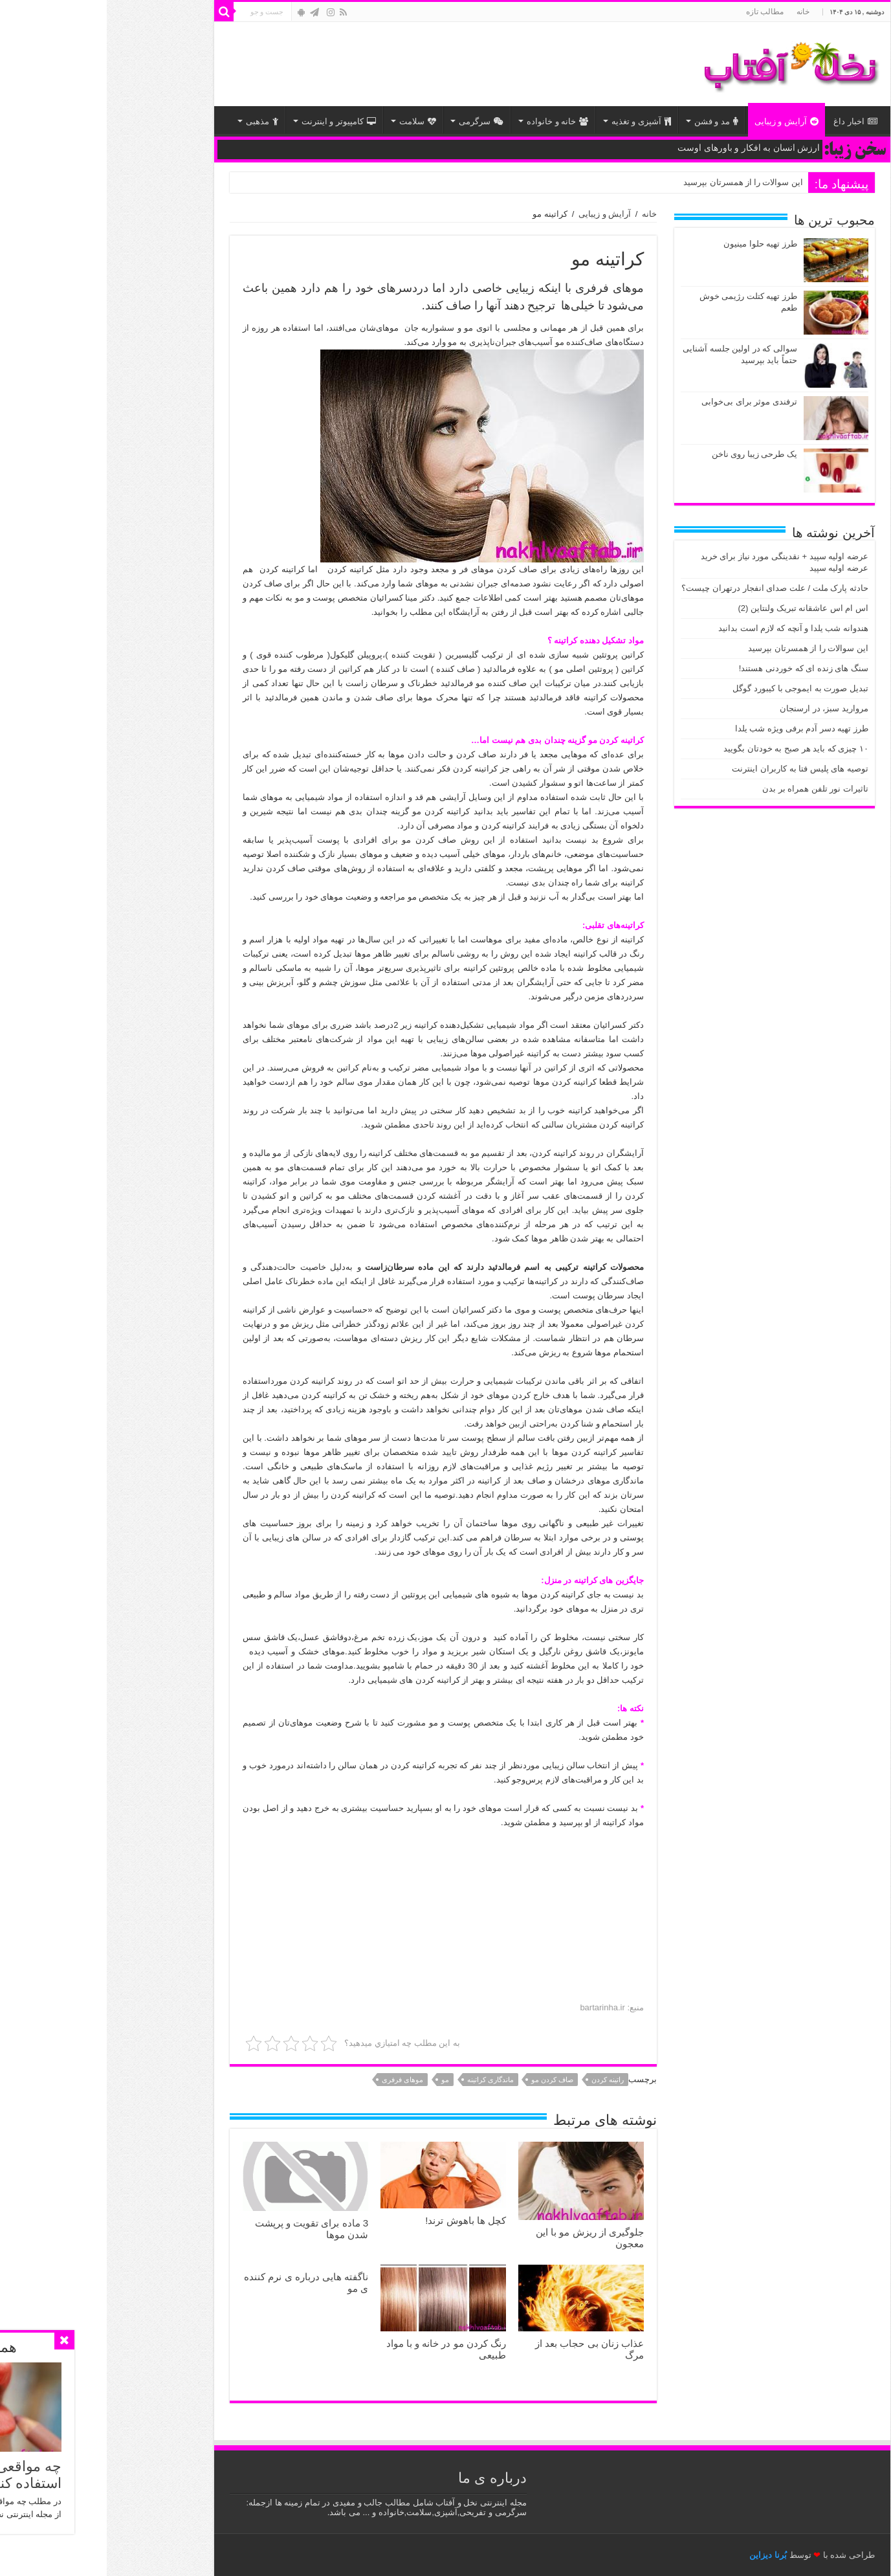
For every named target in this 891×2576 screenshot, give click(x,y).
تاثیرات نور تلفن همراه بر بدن (708, 789)
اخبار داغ (749, 121)
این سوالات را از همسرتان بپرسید (636, 182)
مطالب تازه (658, 11)
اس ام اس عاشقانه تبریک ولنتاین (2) (696, 608)
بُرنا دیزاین (661, 2555)
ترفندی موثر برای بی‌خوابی (642, 401)
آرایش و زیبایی (680, 121)
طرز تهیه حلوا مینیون (653, 244)
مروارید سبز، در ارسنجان (717, 708)
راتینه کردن (501, 2079)
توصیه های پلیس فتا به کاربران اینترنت (693, 768)
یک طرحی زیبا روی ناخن (647, 454)
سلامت (310, 121)
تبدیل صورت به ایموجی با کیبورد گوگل (694, 688)
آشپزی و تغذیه (534, 121)
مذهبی (155, 121)
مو (338, 2079)
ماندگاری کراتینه (383, 2079)
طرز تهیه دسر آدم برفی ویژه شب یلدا (695, 728)
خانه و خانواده (450, 121)
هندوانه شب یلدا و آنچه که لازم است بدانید (686, 628)
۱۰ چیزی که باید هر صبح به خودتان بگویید (689, 748)
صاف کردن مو (445, 2079)
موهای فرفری (295, 2079)
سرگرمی (374, 121)
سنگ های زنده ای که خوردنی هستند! (697, 668)
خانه (696, 11)
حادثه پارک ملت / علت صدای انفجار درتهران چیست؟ (668, 588)
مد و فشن (609, 121)
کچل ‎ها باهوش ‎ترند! (358, 2220)
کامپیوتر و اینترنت (232, 121)
